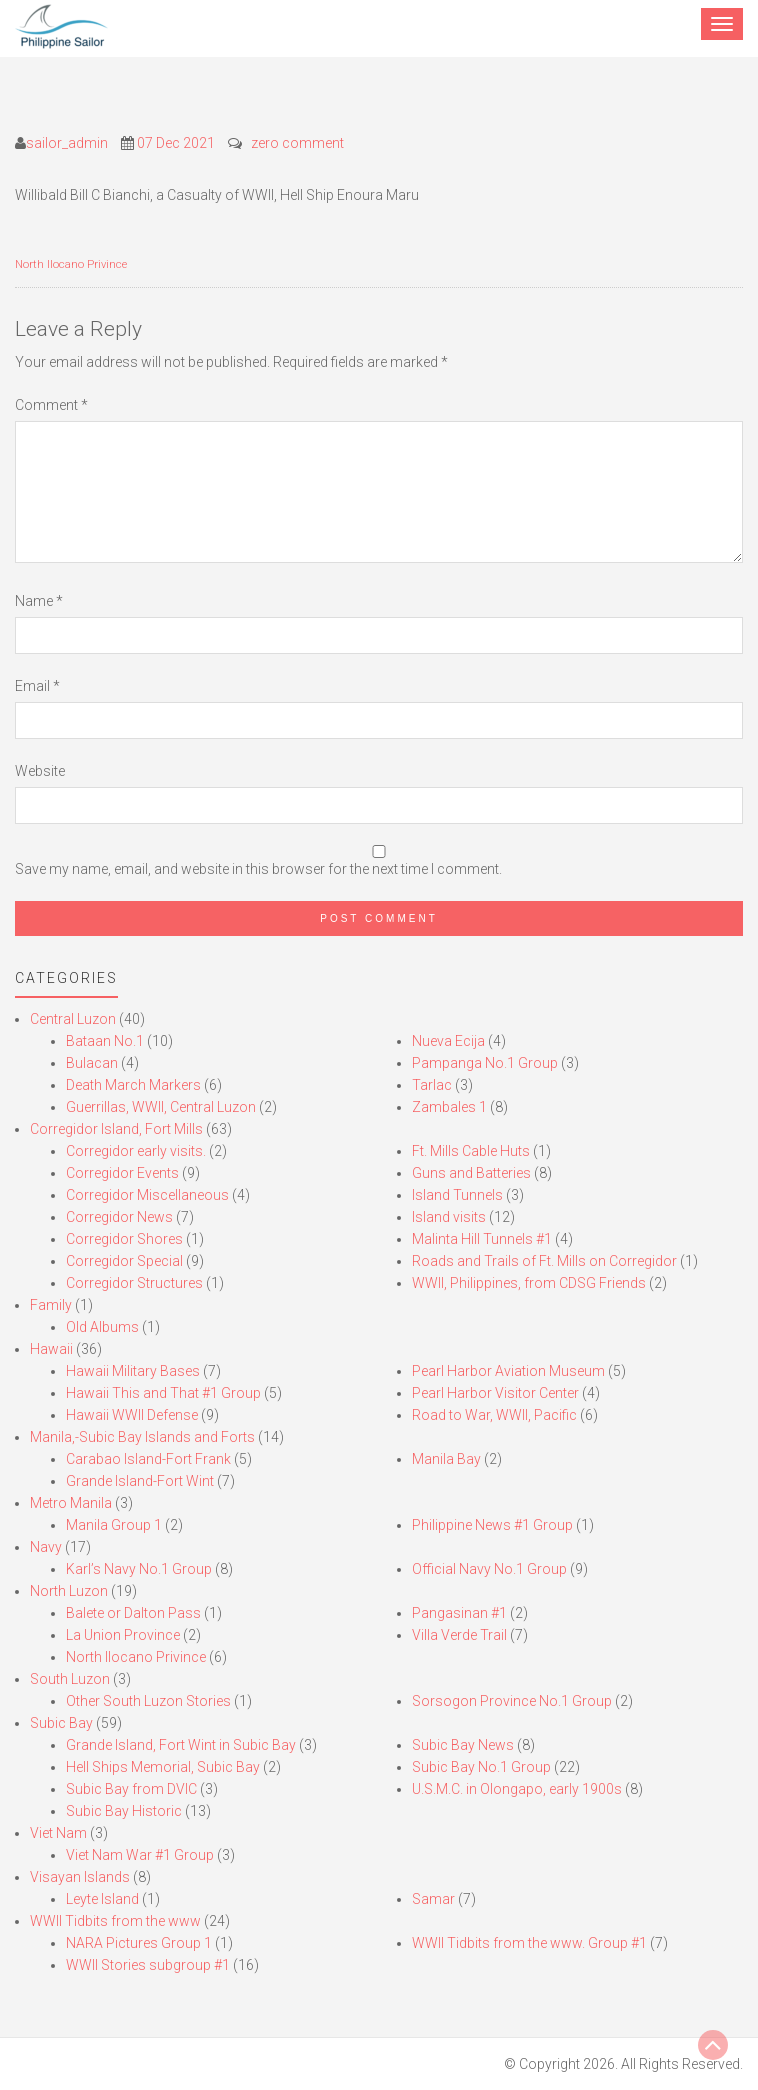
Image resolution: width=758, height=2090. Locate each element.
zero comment (297, 143)
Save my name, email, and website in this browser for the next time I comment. (258, 869)
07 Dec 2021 (176, 143)
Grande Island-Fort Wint (140, 1481)
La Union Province (123, 1635)
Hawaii (51, 1349)
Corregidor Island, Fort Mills (116, 1129)
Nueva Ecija (448, 1041)
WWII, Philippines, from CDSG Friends (529, 1283)
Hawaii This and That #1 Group (163, 1393)
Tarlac (432, 1085)
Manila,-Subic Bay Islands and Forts (142, 1437)
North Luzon (69, 1591)
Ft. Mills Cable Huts (471, 1151)
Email (37, 686)
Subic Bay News (463, 1745)
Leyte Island (102, 1899)
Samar (433, 1899)
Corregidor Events (122, 1173)
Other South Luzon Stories (148, 1701)
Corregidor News (119, 1217)
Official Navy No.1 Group (489, 1569)
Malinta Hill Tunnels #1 (482, 1239)
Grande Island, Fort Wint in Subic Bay (181, 1745)
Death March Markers (133, 1085)
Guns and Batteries (471, 1173)
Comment (51, 405)
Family (51, 1305)
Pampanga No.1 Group (485, 1063)
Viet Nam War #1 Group (140, 1855)
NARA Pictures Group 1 (139, 1943)
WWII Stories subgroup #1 (148, 1965)
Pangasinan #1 (459, 1613)
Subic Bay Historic (124, 1811)
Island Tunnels (457, 1195)
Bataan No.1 (105, 1041)
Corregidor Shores (124, 1239)
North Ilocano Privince (71, 264)
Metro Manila (71, 1503)
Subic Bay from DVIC (131, 1789)
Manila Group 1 (114, 1525)
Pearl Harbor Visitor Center (495, 1393)
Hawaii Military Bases (133, 1371)
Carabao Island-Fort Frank (148, 1459)
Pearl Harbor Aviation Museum (508, 1371)
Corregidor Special (124, 1261)
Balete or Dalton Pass (133, 1613)
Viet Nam (58, 1833)
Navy (46, 1547)
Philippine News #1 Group (492, 1525)
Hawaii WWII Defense (132, 1415)
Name (39, 601)
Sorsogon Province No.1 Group (512, 1701)
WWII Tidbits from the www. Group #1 (529, 1943)
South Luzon (70, 1679)
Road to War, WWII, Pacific (494, 1415)
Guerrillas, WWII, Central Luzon (161, 1107)
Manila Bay (446, 1459)
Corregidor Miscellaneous (147, 1195)
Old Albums (102, 1327)
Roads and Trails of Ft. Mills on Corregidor (544, 1261)
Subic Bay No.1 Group (481, 1767)
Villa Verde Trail (459, 1635)
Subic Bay (61, 1723)
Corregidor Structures (134, 1283)
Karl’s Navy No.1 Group (139, 1569)
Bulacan (92, 1063)
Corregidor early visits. (136, 1151)
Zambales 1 (449, 1107)
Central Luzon (73, 1019)
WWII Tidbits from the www (115, 1921)
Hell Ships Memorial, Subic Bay (163, 1767)
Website (40, 771)
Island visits (449, 1217)
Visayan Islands (80, 1877)
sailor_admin (67, 143)
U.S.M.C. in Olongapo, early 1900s (517, 1789)
